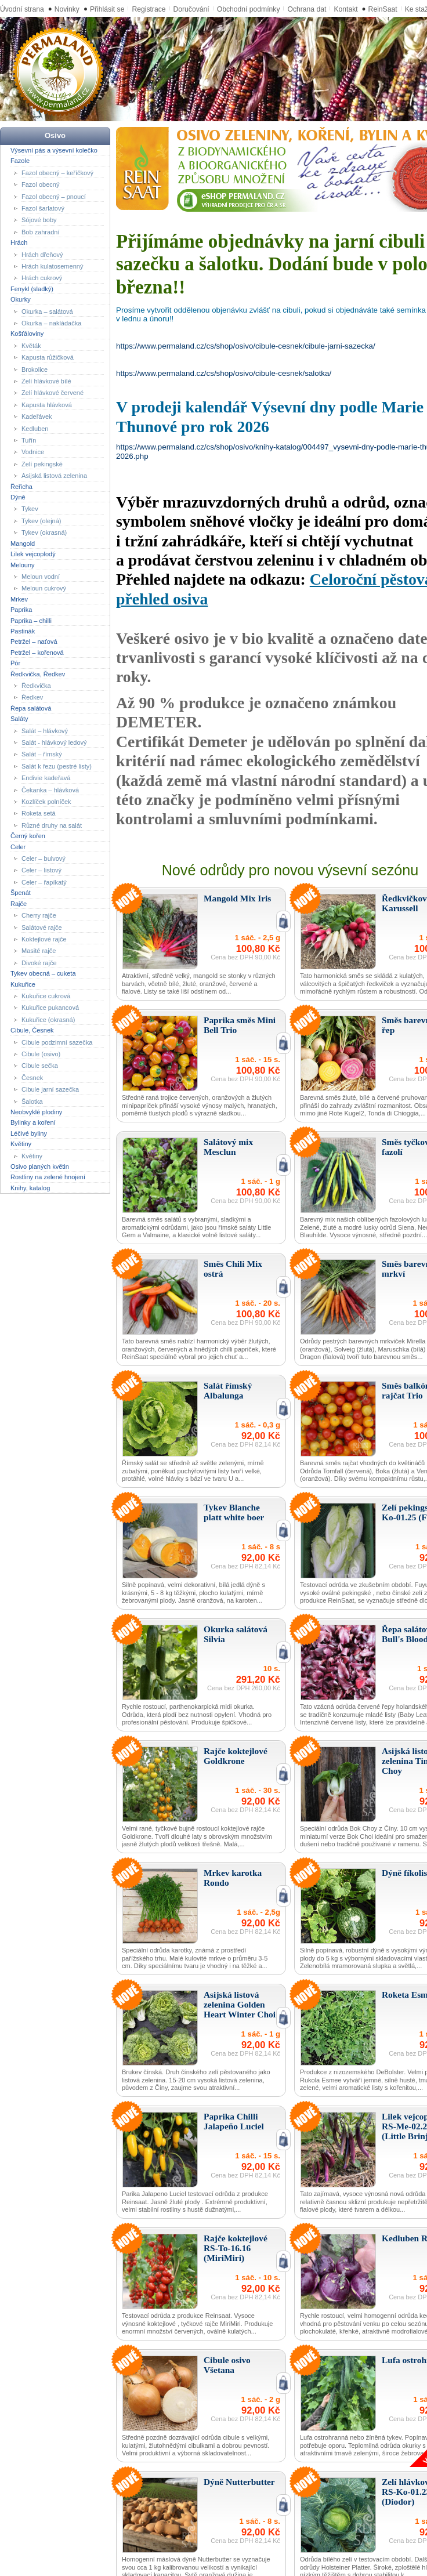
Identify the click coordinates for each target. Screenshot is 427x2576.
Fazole (20, 160)
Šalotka (32, 1100)
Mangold (22, 542)
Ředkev (32, 697)
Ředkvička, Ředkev (37, 673)
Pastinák (22, 631)
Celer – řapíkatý (44, 882)
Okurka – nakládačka (51, 323)
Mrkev (19, 599)
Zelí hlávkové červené (52, 392)
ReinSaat (382, 9)
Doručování (191, 9)
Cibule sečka (39, 1065)
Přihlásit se (107, 9)
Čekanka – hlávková (50, 789)
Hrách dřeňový (42, 254)
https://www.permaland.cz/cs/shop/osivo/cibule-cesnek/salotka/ (223, 373)
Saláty (19, 718)
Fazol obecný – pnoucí (53, 196)
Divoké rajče (39, 962)
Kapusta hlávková (46, 404)
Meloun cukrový (43, 588)
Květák (31, 345)
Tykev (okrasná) (44, 532)
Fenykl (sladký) (31, 288)
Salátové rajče (41, 926)
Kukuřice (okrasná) (48, 1019)
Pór (15, 663)
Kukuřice (22, 983)
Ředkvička (36, 685)
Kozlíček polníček (46, 801)
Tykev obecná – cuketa (43, 973)
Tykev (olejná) (41, 520)
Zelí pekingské (42, 464)
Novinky (67, 9)
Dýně (18, 497)
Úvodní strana (22, 9)
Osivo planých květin (39, 1166)
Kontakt (345, 9)
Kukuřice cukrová (45, 995)
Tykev (29, 508)
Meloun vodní (40, 576)
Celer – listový (41, 870)
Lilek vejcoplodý (33, 553)
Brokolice (34, 368)
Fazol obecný (40, 184)
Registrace (148, 9)
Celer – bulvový (43, 858)
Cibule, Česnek (32, 1030)
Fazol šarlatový (42, 208)
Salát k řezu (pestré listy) (56, 766)
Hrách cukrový (41, 277)
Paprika (21, 609)
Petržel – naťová (33, 641)
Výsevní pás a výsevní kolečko (53, 150)
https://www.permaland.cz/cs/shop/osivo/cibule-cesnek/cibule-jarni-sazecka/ (245, 346)
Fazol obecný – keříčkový (57, 172)
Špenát (20, 892)
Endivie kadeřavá (45, 777)
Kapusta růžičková (47, 357)
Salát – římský (41, 754)
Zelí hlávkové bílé (46, 381)
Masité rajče (38, 950)
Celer (18, 846)
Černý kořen (27, 835)
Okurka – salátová (47, 310)
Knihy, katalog (30, 1187)
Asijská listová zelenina (54, 475)
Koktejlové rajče (44, 939)
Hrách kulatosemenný (52, 266)
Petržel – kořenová (37, 652)
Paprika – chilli (31, 620)
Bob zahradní (40, 232)
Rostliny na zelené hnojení (47, 1176)
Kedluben (35, 428)
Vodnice (32, 451)
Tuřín (28, 440)
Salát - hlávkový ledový (54, 742)
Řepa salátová (30, 708)
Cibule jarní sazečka (50, 1089)
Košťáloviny (27, 333)
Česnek (32, 1077)
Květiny (20, 1143)
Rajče (18, 903)
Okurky (20, 299)
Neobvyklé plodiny (36, 1111)
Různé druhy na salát (51, 825)
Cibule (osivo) (40, 1053)
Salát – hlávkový (44, 730)
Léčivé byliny (28, 1133)
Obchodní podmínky (248, 9)
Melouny (22, 564)
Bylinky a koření (33, 1122)
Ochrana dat (306, 9)
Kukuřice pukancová (50, 1007)
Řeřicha (21, 486)
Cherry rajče (38, 915)
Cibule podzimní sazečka (56, 1041)
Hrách (18, 242)
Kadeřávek (36, 416)
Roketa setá (38, 813)
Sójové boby (39, 219)
